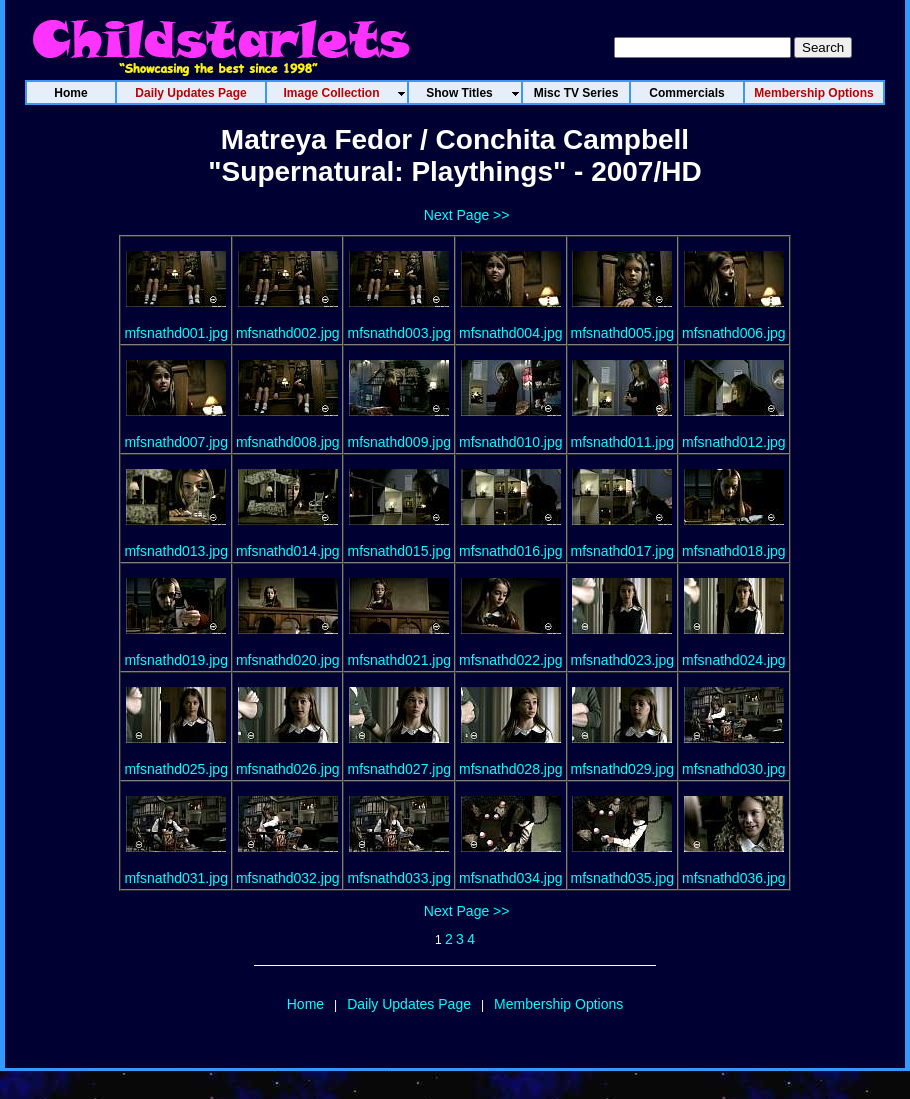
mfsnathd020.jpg (288, 660)
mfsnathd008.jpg (288, 442)
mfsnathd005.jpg (623, 333)
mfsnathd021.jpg (399, 660)
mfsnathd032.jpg (288, 878)
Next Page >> (467, 215)
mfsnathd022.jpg (511, 660)
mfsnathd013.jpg (176, 551)
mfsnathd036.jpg (734, 878)
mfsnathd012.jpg (734, 442)
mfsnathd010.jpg (511, 442)
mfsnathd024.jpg (734, 660)
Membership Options (558, 1004)
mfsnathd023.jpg (623, 660)
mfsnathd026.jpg (288, 769)
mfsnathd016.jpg (511, 551)
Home (305, 1004)
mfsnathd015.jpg (399, 551)
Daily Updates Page (409, 1004)
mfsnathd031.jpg (176, 878)
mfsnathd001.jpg (176, 333)
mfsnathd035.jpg (623, 878)
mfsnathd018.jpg (734, 551)
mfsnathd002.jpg (288, 333)
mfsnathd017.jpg (623, 551)
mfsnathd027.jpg (399, 769)
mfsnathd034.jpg (511, 878)
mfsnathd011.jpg (623, 442)
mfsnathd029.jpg (623, 769)
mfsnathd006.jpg (734, 333)
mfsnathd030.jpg (734, 769)
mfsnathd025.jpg (176, 769)
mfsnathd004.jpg (511, 333)
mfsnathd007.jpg (176, 442)
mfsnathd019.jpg (176, 660)
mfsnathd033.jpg (399, 878)
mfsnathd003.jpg (399, 333)
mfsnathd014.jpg (288, 551)
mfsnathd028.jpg (511, 769)
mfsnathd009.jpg (399, 442)
